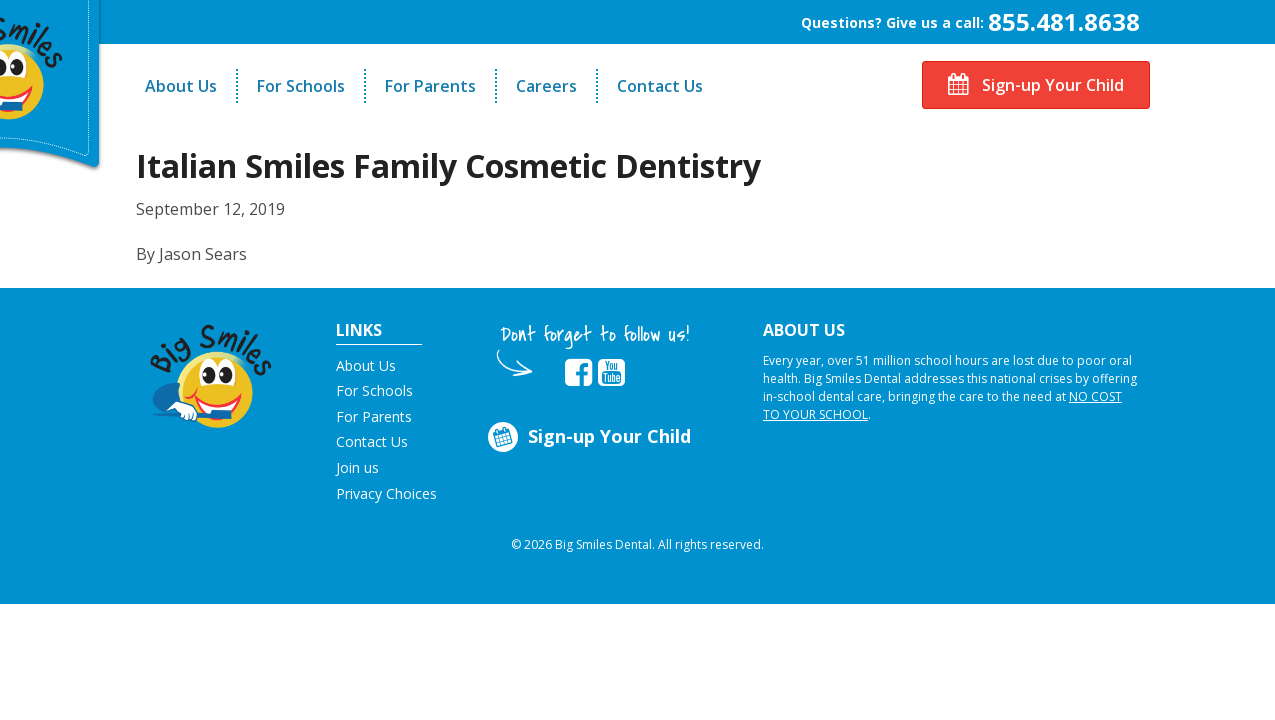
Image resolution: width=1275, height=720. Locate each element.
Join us (357, 467)
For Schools (301, 86)
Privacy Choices (386, 493)
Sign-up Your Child (1036, 85)
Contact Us (660, 86)
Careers (546, 86)
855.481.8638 (1064, 21)
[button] (211, 371)
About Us (181, 86)
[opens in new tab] (578, 373)
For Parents (430, 86)
